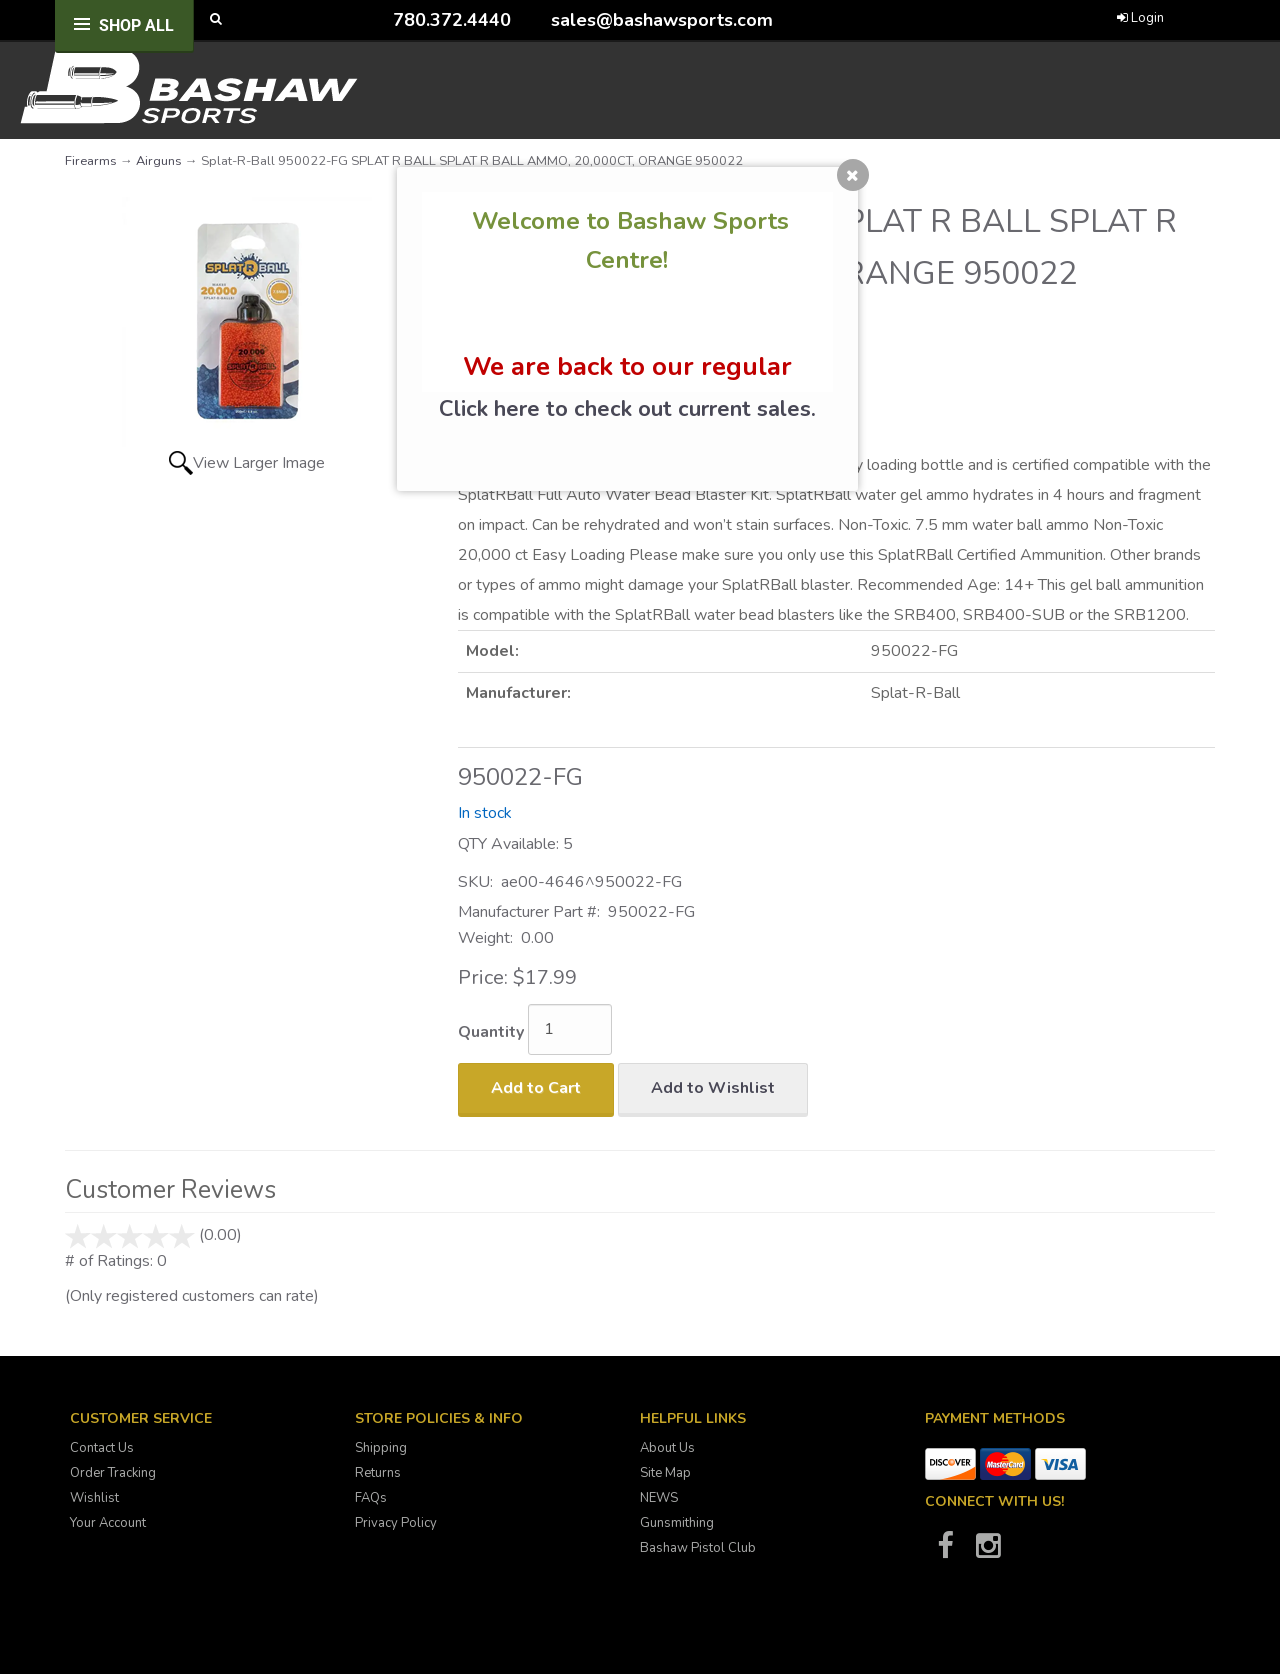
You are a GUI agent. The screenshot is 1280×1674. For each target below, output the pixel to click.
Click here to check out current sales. (627, 409)
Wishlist (94, 1498)
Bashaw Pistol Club (698, 1548)
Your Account (108, 1523)
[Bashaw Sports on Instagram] (988, 1552)
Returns (378, 1473)
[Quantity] (570, 1029)
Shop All (136, 25)
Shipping (381, 1448)
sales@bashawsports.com (662, 20)
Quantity (491, 1032)
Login (1140, 18)
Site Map (665, 1473)
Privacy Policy (396, 1523)
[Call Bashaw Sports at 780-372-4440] (378, 19)
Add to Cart (536, 1088)
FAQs (371, 1498)
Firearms (91, 161)
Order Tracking (113, 1473)
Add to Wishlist (713, 1088)
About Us (667, 1448)
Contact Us (102, 1448)
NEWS (659, 1498)
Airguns (159, 161)
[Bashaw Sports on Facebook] (945, 1552)
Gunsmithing (677, 1523)
